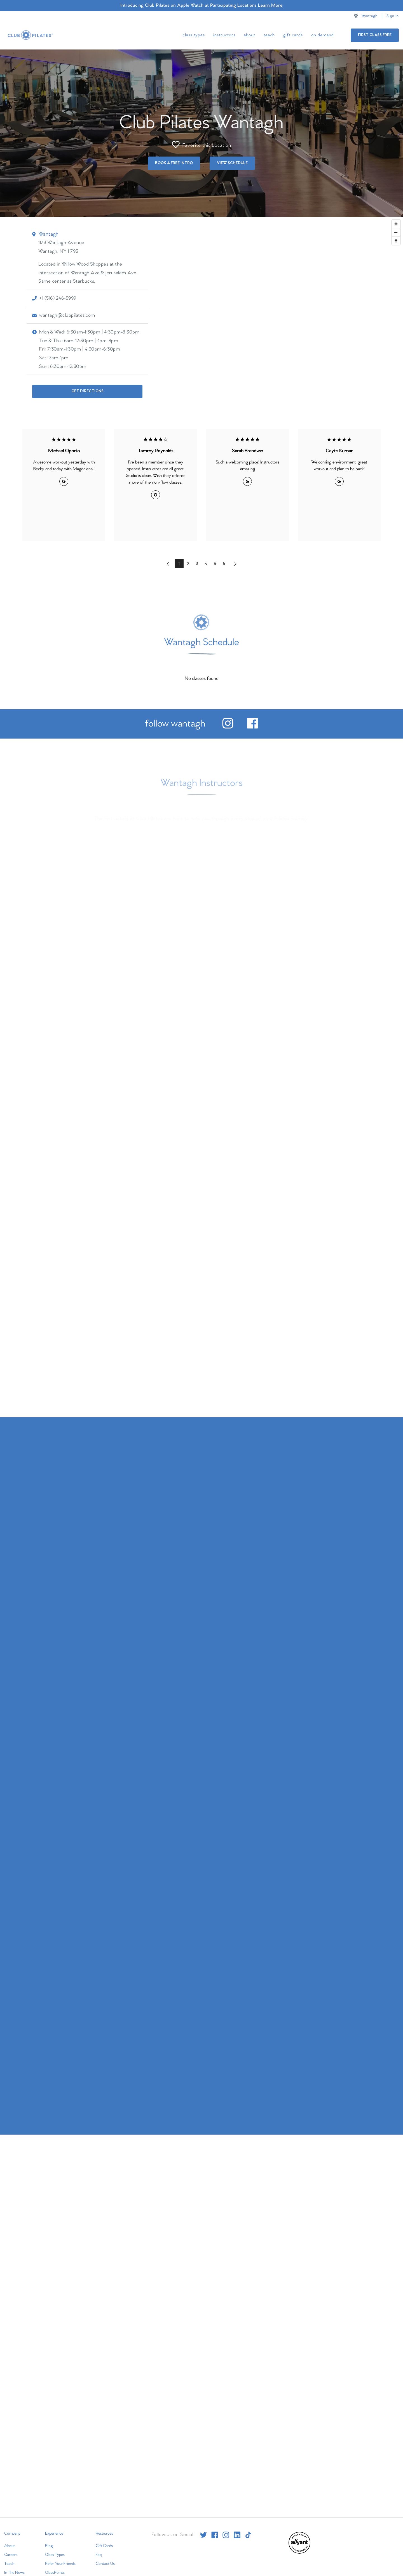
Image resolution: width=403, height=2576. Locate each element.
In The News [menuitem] (14, 2570)
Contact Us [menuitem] (105, 2561)
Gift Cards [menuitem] (293, 35)
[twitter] (203, 2532)
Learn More (270, 5)
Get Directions (87, 389)
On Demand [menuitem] (322, 35)
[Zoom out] (396, 230)
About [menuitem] (249, 35)
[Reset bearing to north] (396, 238)
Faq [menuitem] (99, 2552)
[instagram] (227, 725)
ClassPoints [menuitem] (55, 2570)
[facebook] (252, 725)
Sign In (392, 16)
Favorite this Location (201, 142)
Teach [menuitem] (269, 35)
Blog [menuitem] (49, 2543)
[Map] (201, 312)
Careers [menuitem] (10, 2552)
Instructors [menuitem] (224, 35)
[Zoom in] (396, 221)
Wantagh (370, 16)
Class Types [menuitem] (194, 35)
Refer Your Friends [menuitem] (60, 2561)
